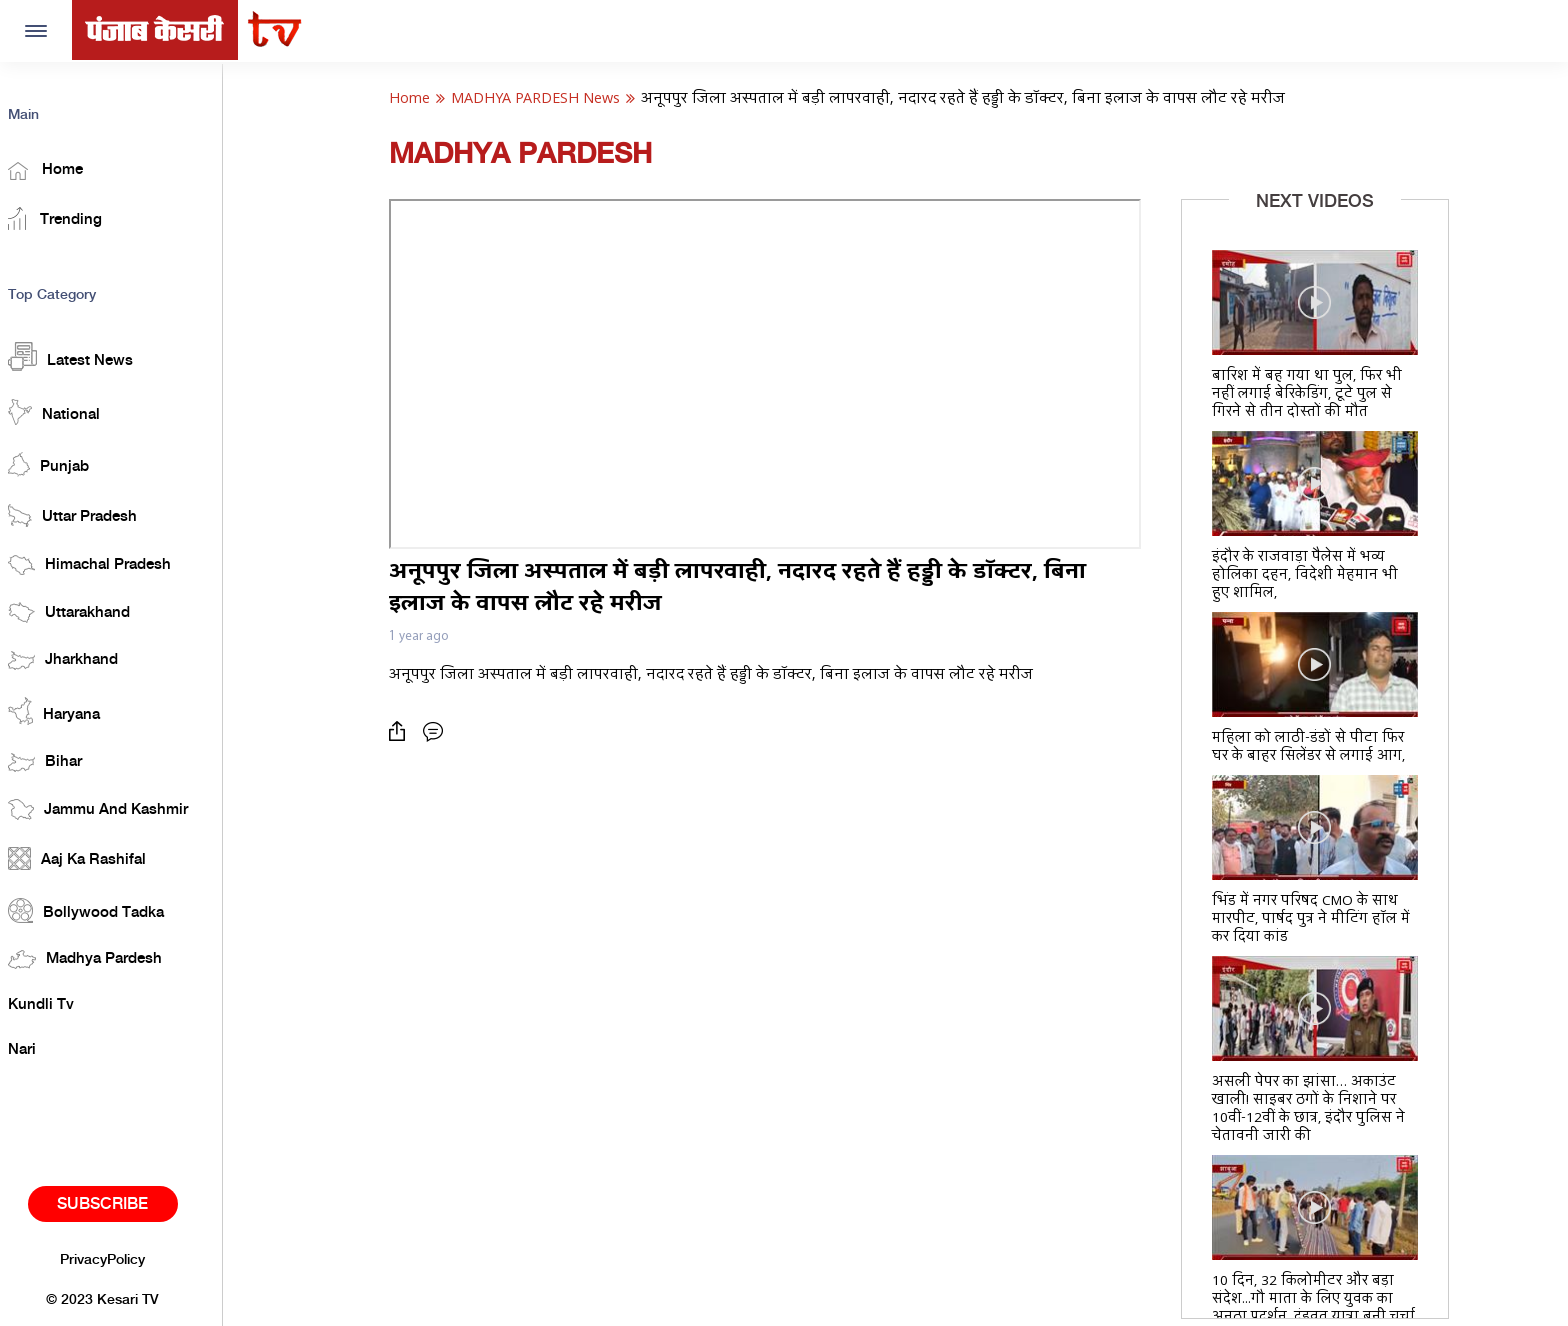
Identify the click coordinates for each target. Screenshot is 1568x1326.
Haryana (71, 709)
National (71, 409)
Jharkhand (80, 657)
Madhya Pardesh (102, 957)
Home (62, 168)
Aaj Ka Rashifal (94, 856)
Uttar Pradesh (89, 513)
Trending (72, 216)
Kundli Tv (58, 1002)
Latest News (87, 354)
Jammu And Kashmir (115, 806)
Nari (39, 1048)
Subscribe (119, 1201)
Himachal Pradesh (106, 562)
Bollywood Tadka (103, 907)
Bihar (62, 759)
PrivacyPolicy (119, 1258)
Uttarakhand (86, 610)
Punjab (65, 461)
